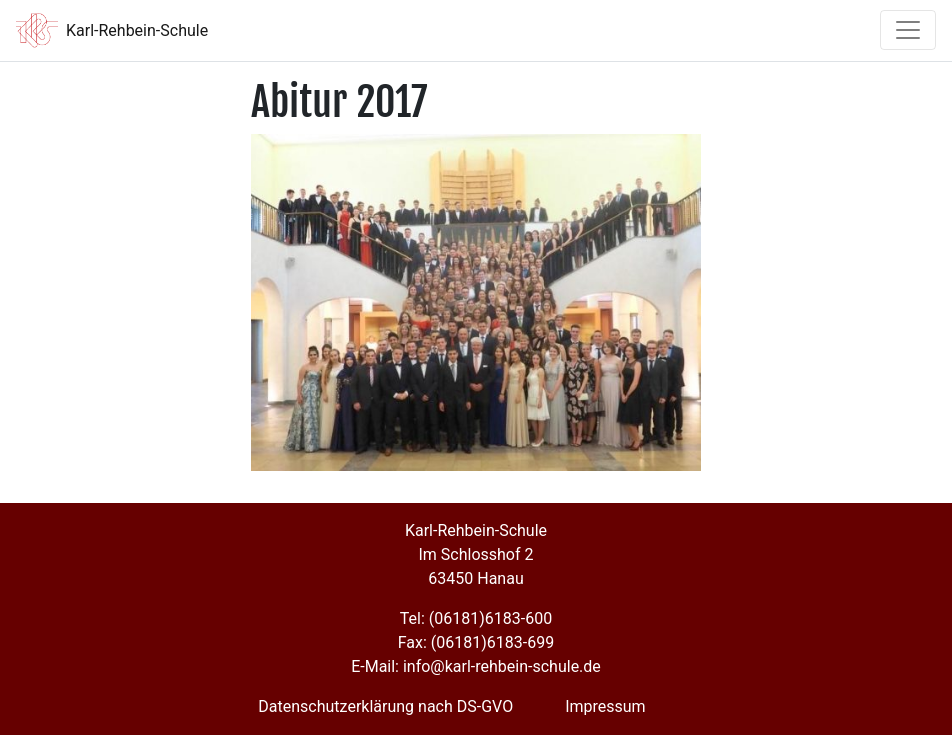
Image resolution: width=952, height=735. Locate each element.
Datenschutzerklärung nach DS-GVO (385, 706)
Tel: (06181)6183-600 (476, 618)
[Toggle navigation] (908, 30)
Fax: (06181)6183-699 (476, 642)
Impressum (605, 706)
